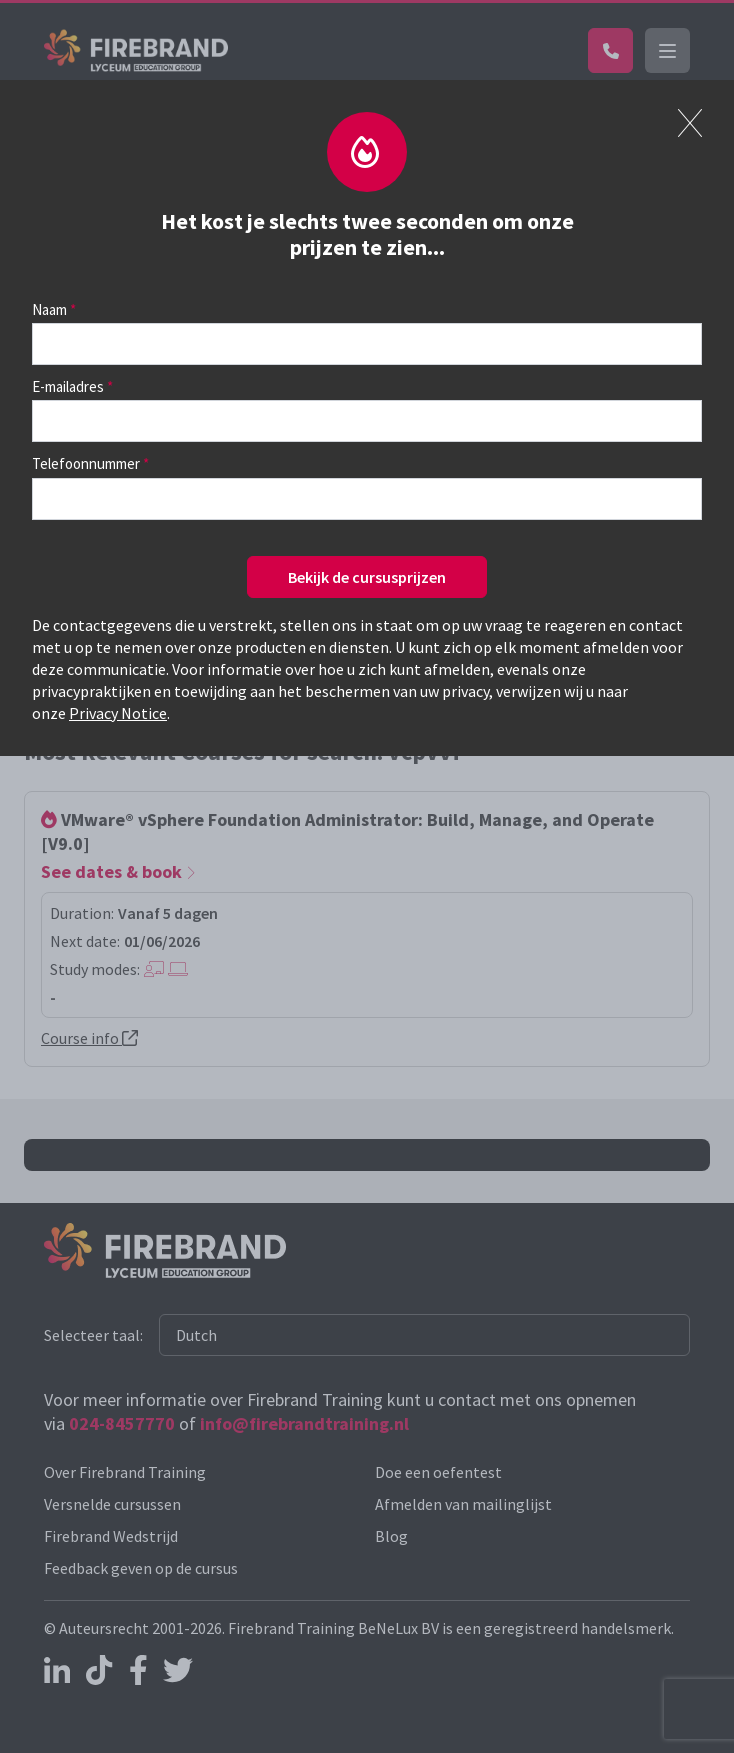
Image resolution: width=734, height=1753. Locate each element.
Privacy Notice (118, 713)
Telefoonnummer (86, 463)
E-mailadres (68, 386)
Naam (49, 309)
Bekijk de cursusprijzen (367, 577)
